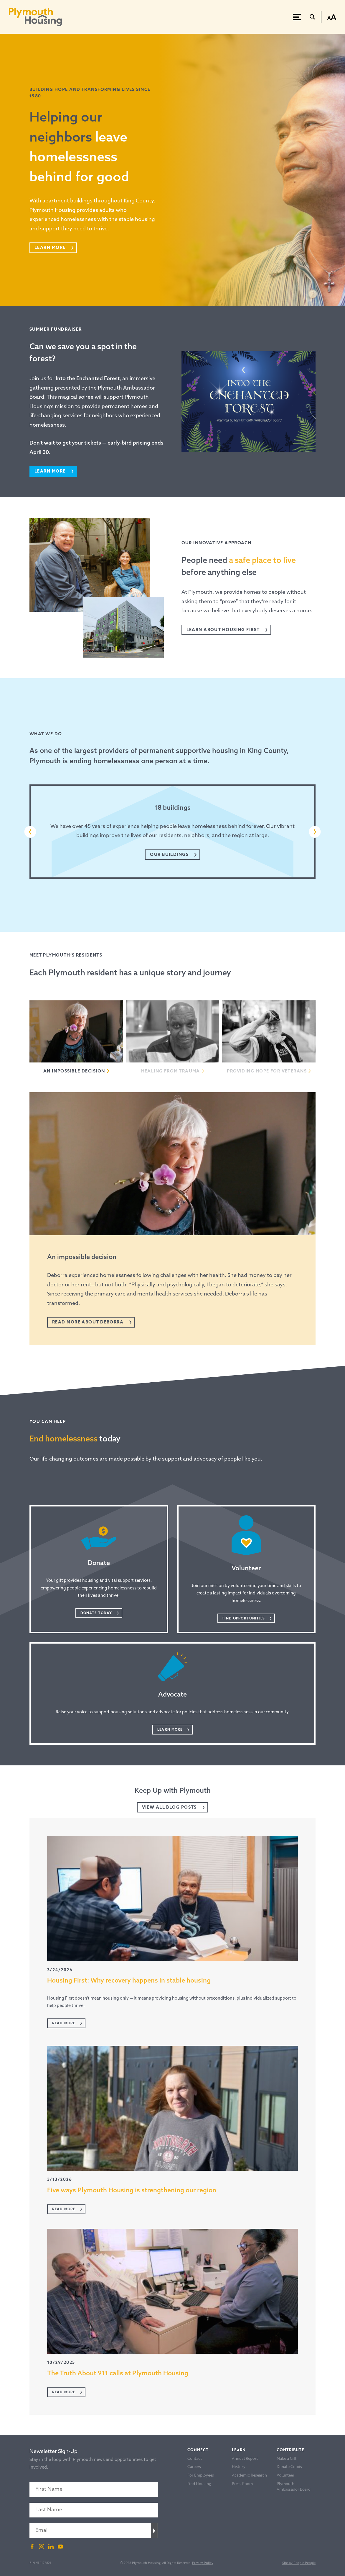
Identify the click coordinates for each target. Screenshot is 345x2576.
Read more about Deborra (87, 1322)
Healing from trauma (170, 1071)
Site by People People (299, 2562)
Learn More (49, 248)
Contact (194, 2458)
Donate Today (96, 1613)
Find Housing (199, 2483)
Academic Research (249, 2475)
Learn (238, 2449)
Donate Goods (289, 2466)
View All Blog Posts (169, 1807)
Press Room (242, 2483)
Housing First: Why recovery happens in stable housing (129, 1981)
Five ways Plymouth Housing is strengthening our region (131, 2191)
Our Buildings (169, 855)
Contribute (290, 2449)
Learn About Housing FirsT (223, 630)
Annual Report (245, 2458)
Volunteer (285, 2475)
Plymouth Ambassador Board (294, 2486)
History (238, 2466)
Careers (194, 2466)
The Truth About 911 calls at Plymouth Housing (117, 2374)
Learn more (49, 471)
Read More (63, 2023)
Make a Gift (286, 2458)
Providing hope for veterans (267, 1071)
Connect (197, 2449)
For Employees (200, 2475)
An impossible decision (74, 1071)
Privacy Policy (202, 2562)
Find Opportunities (243, 1618)
